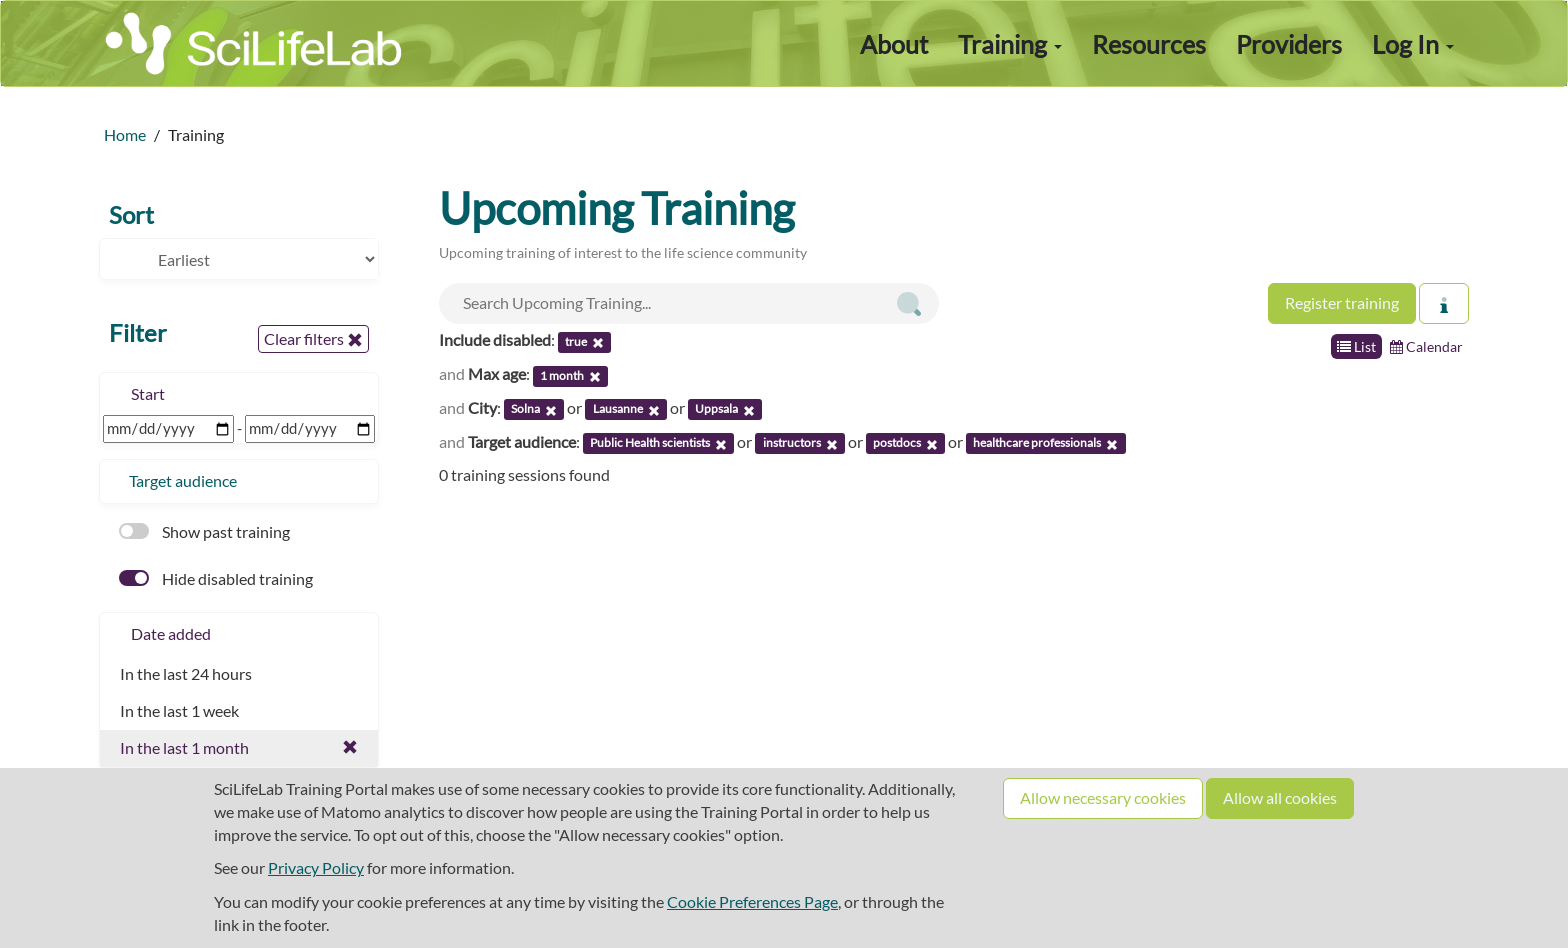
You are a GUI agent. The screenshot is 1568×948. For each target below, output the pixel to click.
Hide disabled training (216, 578)
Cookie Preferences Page (752, 901)
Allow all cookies (1280, 797)
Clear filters (313, 339)
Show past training (204, 531)
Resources (1149, 44)
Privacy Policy (316, 867)
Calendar (1426, 346)
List (1356, 346)
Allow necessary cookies (1103, 797)
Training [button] (1010, 44)
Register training (1342, 302)
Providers (1289, 44)
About (894, 44)
